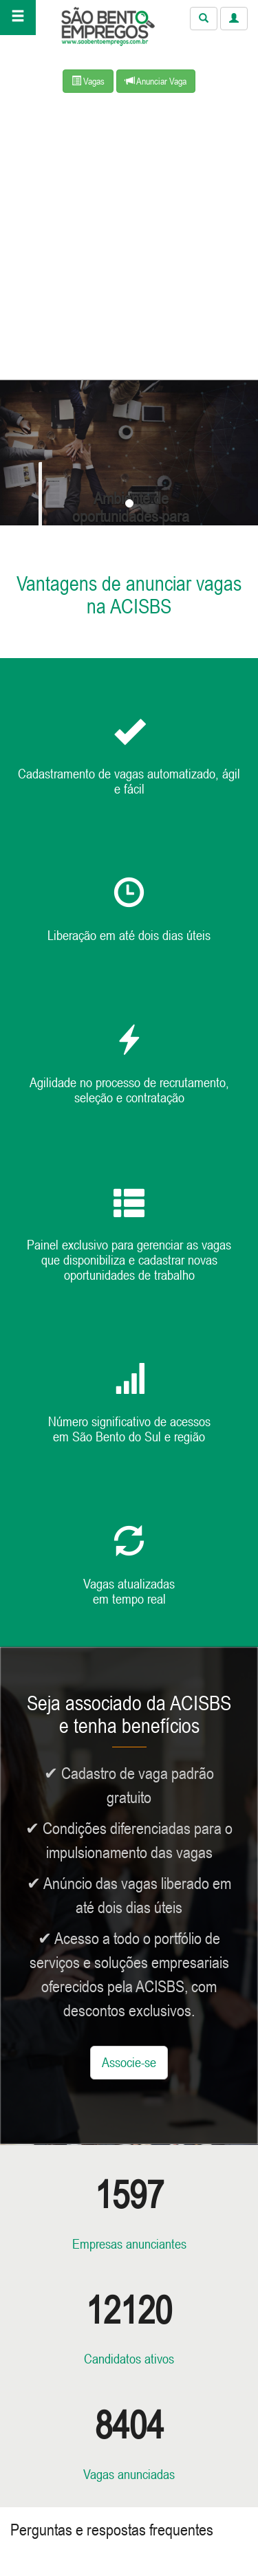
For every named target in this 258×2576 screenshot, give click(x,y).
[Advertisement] (129, 244)
